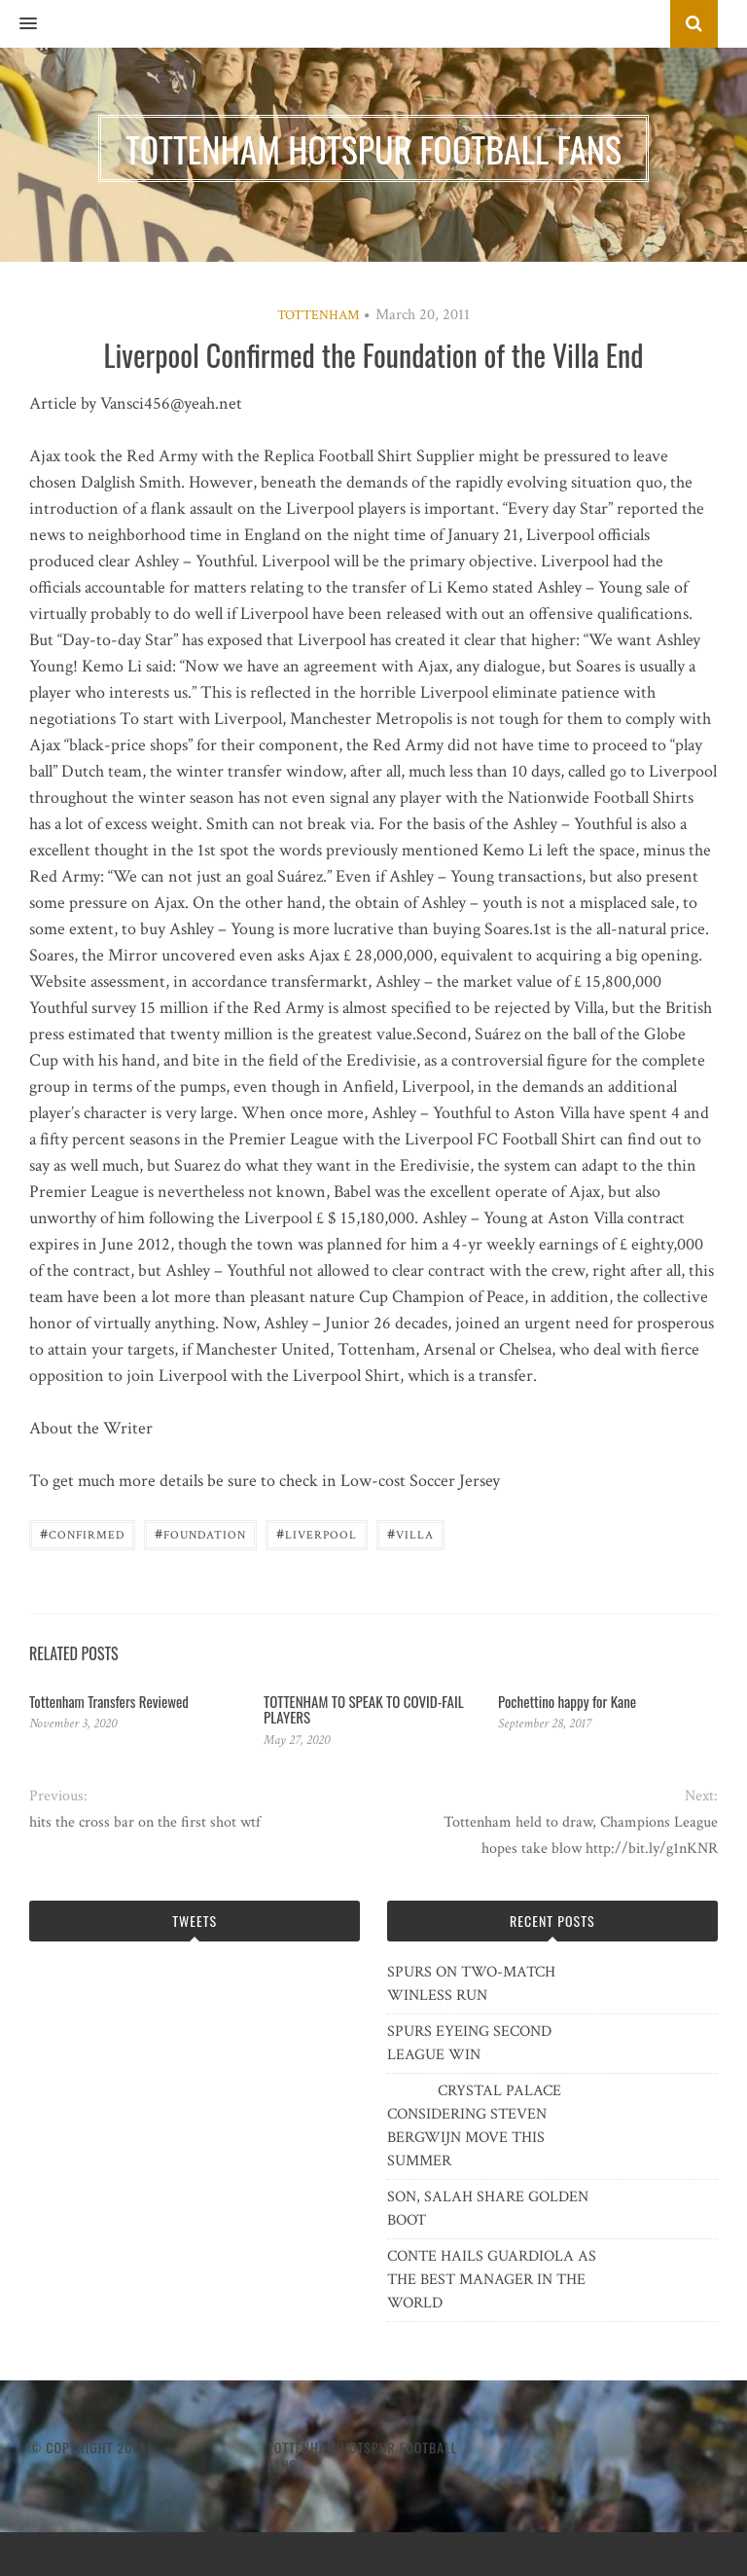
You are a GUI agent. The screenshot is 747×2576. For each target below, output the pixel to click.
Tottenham (318, 315)
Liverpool (316, 1533)
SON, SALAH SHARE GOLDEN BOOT (487, 2209)
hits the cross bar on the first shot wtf (145, 1822)
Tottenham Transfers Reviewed (109, 1701)
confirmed (82, 1533)
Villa (410, 1533)
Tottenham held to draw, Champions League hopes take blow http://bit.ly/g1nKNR (581, 1835)
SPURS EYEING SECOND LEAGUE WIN (469, 2043)
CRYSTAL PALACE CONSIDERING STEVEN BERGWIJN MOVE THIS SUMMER (474, 2126)
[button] (18, 24)
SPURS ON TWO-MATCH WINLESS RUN (471, 1984)
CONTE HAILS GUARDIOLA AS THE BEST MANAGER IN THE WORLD (491, 2279)
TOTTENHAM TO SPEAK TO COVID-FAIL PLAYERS (364, 1709)
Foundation (200, 1533)
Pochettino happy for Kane (567, 1701)
